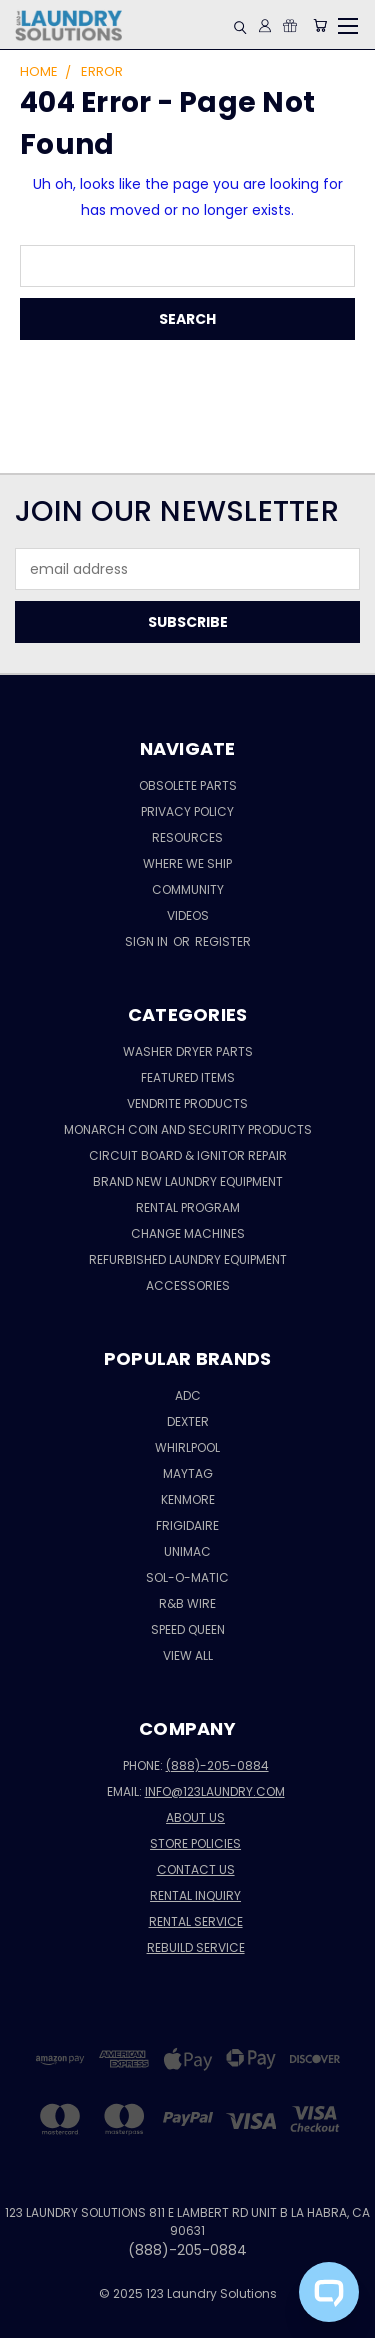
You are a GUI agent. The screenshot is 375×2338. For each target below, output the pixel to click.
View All (188, 1655)
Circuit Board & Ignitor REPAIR (188, 1155)
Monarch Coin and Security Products (188, 1129)
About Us (195, 1817)
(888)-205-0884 (217, 1765)
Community (188, 889)
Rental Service (196, 1921)
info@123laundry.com (215, 1791)
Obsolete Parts (188, 785)
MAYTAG (188, 1473)
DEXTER (188, 1421)
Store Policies (195, 1843)
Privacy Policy (187, 811)
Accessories (188, 1285)
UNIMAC (187, 1551)
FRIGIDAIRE (187, 1525)
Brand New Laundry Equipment (188, 1181)
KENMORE (188, 1499)
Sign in (148, 941)
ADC (188, 1395)
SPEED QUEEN (188, 1629)
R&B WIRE (187, 1603)
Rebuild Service (196, 1947)
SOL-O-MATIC (187, 1577)
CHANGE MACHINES (188, 1233)
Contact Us (196, 1869)
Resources (187, 837)
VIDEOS (188, 915)
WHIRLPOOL (187, 1447)
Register (223, 941)
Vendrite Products (187, 1103)
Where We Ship (187, 863)
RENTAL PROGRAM (188, 1207)
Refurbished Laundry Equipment (188, 1259)
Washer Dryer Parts (188, 1051)
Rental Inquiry (195, 1895)
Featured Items (188, 1077)
